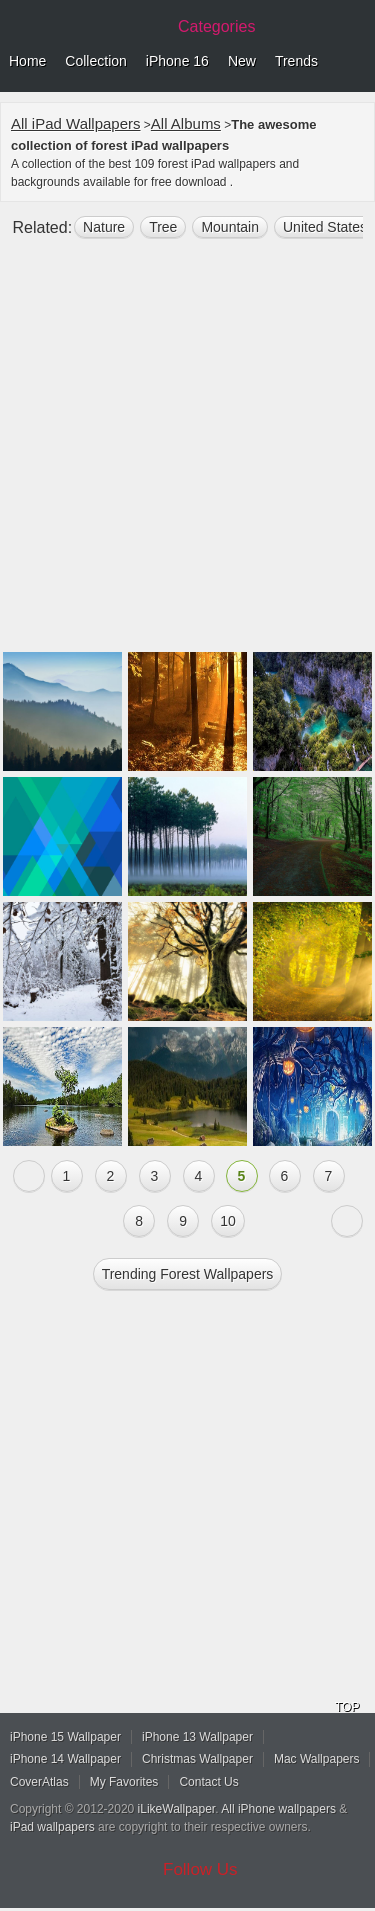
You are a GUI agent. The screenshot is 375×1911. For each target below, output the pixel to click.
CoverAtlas (39, 1782)
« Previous (29, 1176)
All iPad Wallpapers (76, 123)
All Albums (186, 123)
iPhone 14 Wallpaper (65, 1759)
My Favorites (124, 1782)
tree (163, 227)
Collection (95, 61)
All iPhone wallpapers (278, 1809)
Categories (216, 26)
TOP (347, 1707)
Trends (296, 61)
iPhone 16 (177, 61)
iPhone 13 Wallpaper (197, 1737)
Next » (347, 1221)
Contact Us (208, 1782)
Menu (355, 62)
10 (228, 1221)
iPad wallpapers (52, 1827)
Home (27, 61)
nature (104, 227)
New (242, 61)
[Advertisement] (187, 453)
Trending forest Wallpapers (188, 1274)
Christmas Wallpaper (197, 1759)
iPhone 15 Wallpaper (65, 1737)
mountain (230, 227)
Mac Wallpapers (317, 1759)
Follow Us (200, 1869)
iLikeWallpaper (177, 1809)
